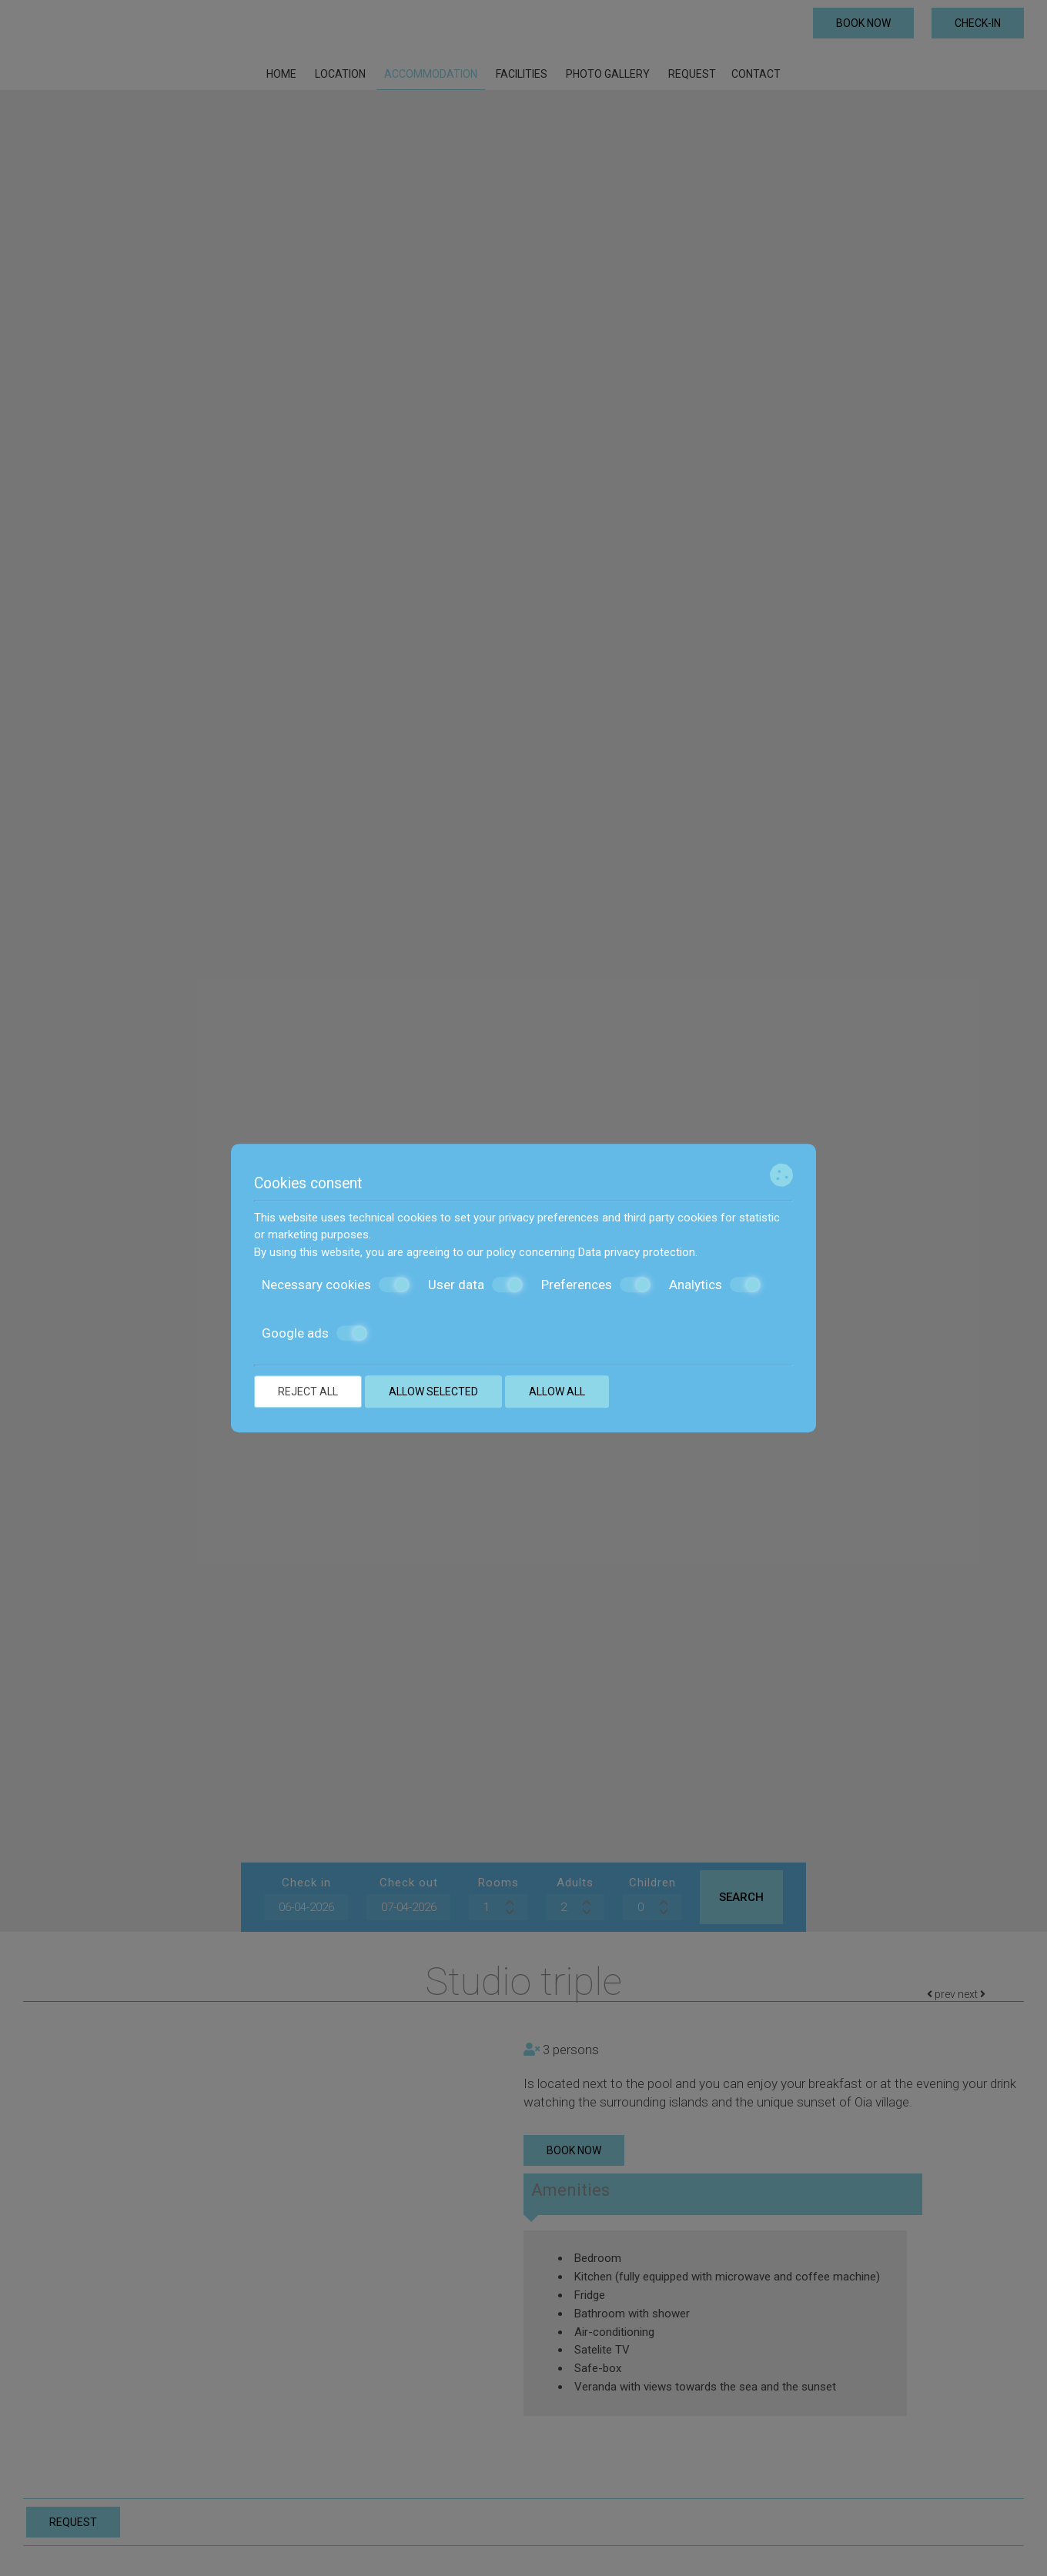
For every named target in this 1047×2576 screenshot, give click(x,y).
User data (475, 1284)
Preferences (596, 1284)
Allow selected (433, 1391)
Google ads (314, 1333)
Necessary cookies (336, 1284)
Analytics (715, 1284)
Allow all (557, 1391)
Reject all (308, 1391)
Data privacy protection (636, 1252)
